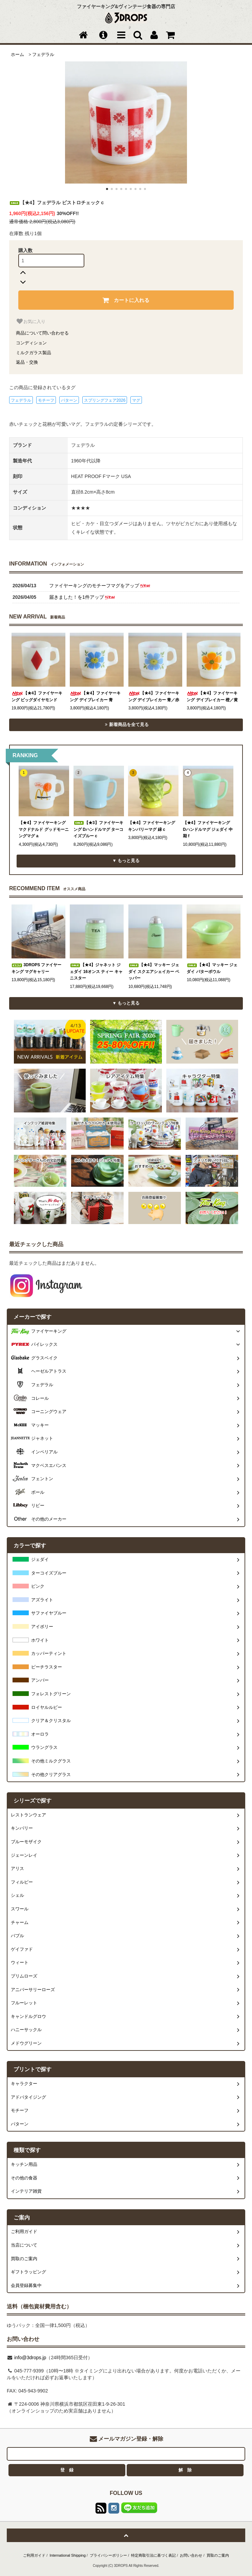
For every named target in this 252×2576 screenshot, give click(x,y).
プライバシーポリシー (108, 2555)
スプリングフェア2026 (105, 400)
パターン (69, 400)
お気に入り (30, 321)
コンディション (31, 342)
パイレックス (44, 1344)
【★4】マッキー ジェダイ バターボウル (212, 968)
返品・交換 (27, 362)
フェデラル (43, 54)
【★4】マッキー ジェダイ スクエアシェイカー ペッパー (154, 971)
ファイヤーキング (48, 1331)
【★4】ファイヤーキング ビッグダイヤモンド (37, 696)
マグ (136, 400)
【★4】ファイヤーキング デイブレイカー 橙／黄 (212, 696)
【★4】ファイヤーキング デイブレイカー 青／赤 (154, 696)
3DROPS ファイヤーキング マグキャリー (37, 968)
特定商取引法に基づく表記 (153, 2555)
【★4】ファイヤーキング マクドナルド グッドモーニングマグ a (43, 829)
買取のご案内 (218, 2555)
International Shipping (68, 2555)
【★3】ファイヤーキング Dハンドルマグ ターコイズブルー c (98, 829)
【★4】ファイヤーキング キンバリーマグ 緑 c (151, 826)
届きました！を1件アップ (82, 597)
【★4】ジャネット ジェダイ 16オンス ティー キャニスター (96, 971)
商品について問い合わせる (42, 333)
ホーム (17, 54)
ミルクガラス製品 (33, 352)
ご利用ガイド (34, 2555)
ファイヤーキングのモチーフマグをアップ (100, 585)
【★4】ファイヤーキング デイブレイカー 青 (95, 696)
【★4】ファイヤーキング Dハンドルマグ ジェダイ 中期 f (208, 829)
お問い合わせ (191, 2555)
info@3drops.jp (29, 2357)
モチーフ (46, 400)
